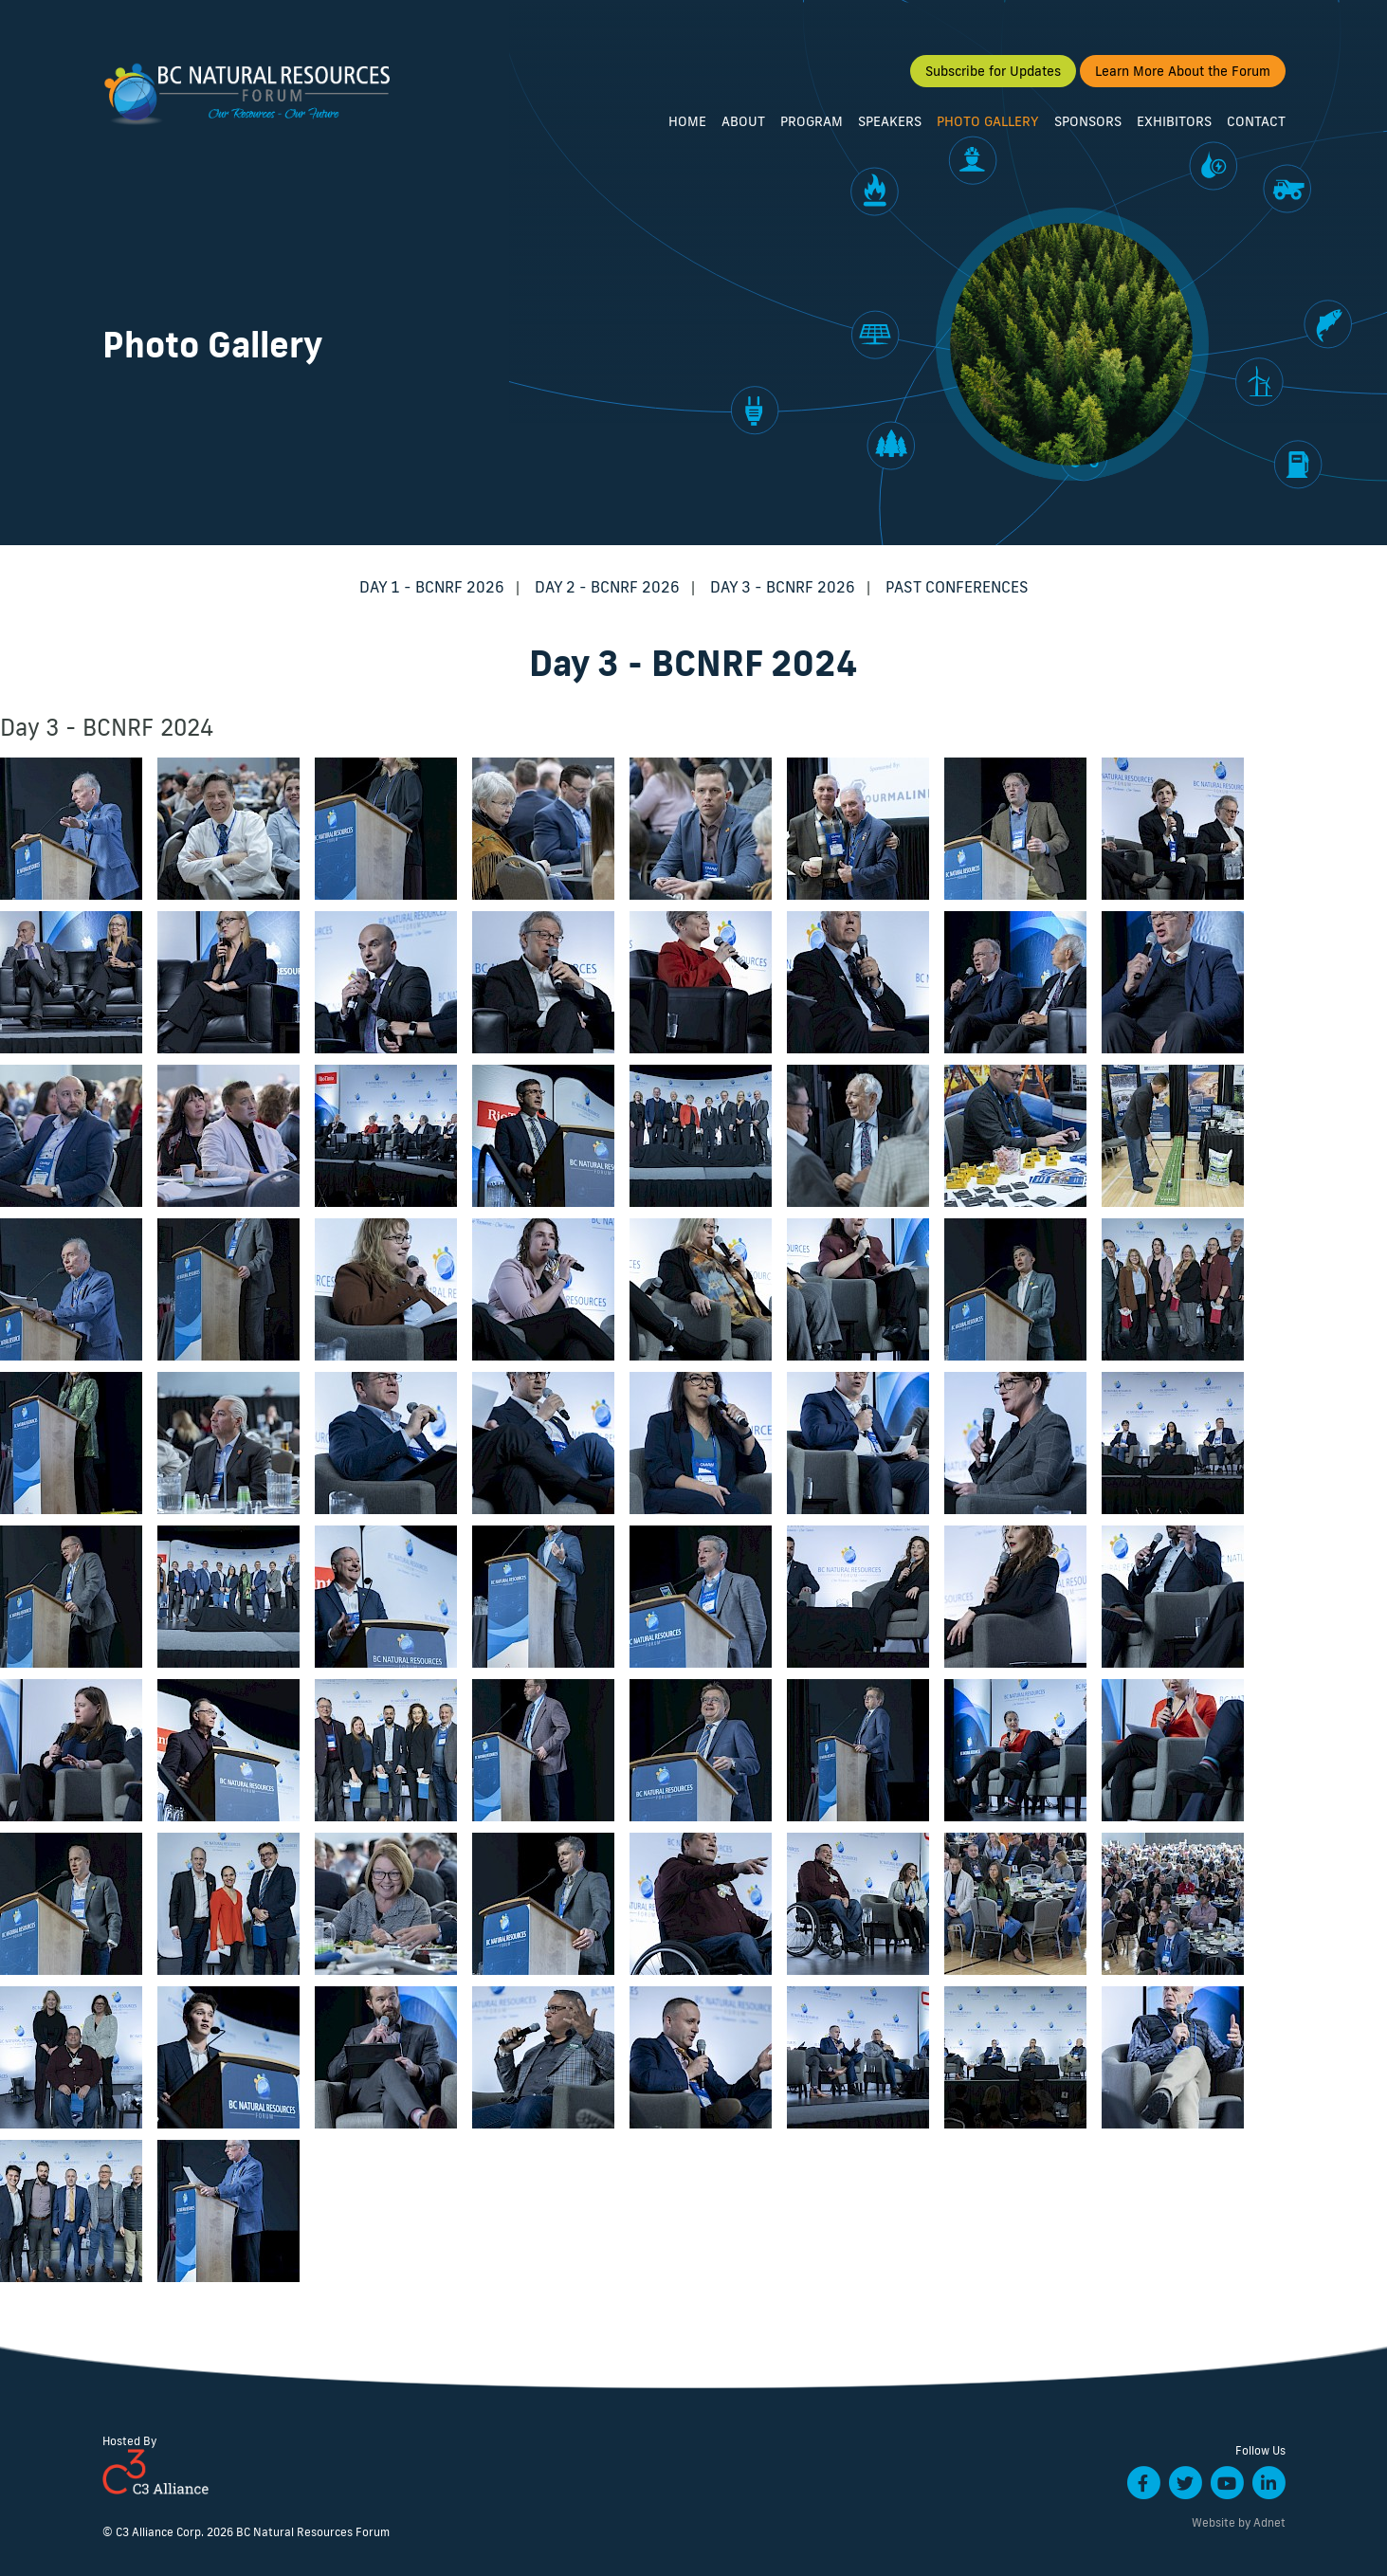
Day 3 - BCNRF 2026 (782, 586)
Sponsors (1088, 121)
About (743, 121)
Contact (1256, 121)
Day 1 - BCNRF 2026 (431, 586)
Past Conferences (957, 586)
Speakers (890, 121)
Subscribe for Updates (993, 71)
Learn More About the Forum (1182, 71)
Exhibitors (1174, 121)
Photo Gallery (988, 121)
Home (687, 121)
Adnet (1269, 2522)
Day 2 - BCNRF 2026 (607, 586)
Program (811, 121)
